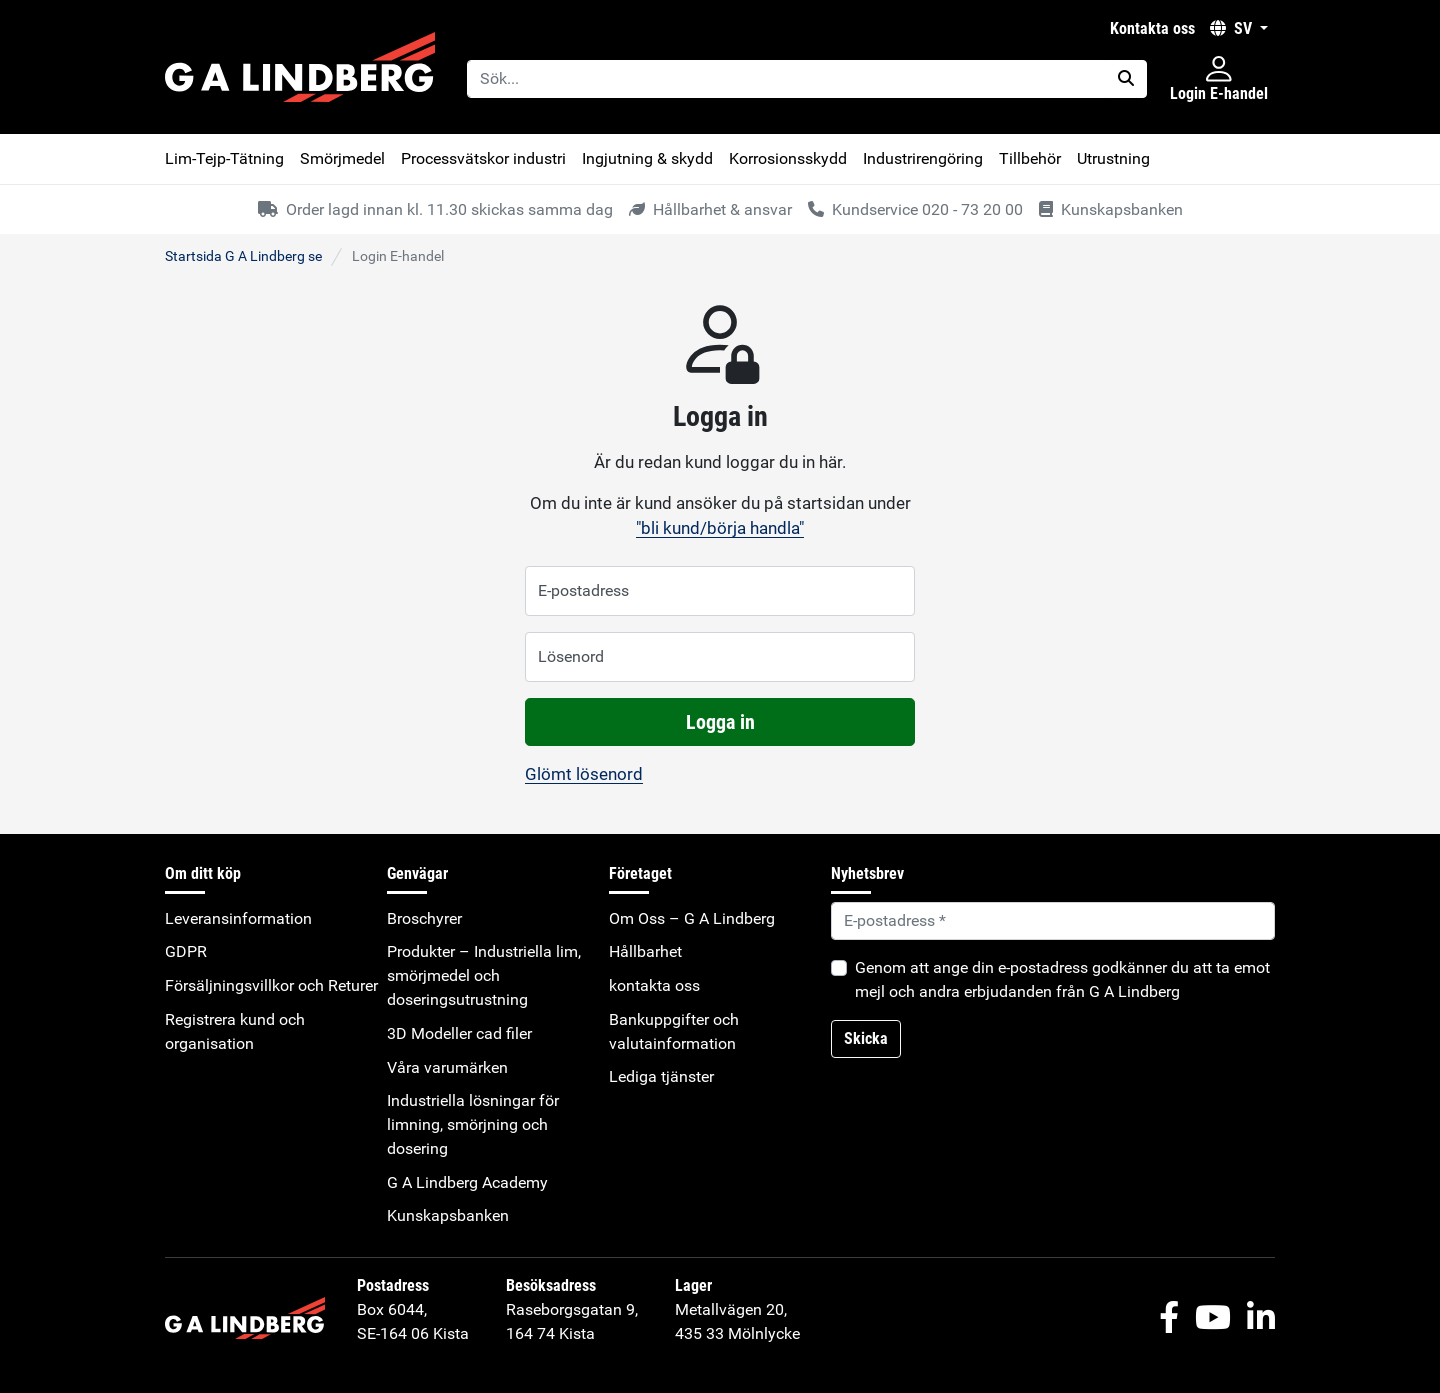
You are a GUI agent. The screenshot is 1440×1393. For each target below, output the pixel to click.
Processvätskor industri (483, 158)
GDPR (186, 951)
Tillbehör (1030, 158)
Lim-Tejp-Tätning (224, 158)
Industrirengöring (923, 158)
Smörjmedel (342, 158)
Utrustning (1113, 158)
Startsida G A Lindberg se (243, 256)
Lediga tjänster (661, 1076)
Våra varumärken (447, 1067)
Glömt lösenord (584, 774)
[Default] (1053, 921)
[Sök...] (786, 79)
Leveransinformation (238, 918)
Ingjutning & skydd (647, 158)
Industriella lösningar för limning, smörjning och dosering (473, 1124)
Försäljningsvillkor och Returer (271, 985)
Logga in (720, 722)
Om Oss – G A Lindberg (692, 918)
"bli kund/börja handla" (720, 528)
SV (1233, 28)
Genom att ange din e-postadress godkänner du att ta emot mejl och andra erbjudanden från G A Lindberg (1062, 979)
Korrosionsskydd (788, 158)
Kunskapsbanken (448, 1215)
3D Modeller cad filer (459, 1033)
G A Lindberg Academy (467, 1182)
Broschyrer (424, 918)
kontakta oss (1152, 28)
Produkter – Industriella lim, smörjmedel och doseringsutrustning (484, 975)
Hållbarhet (645, 951)
